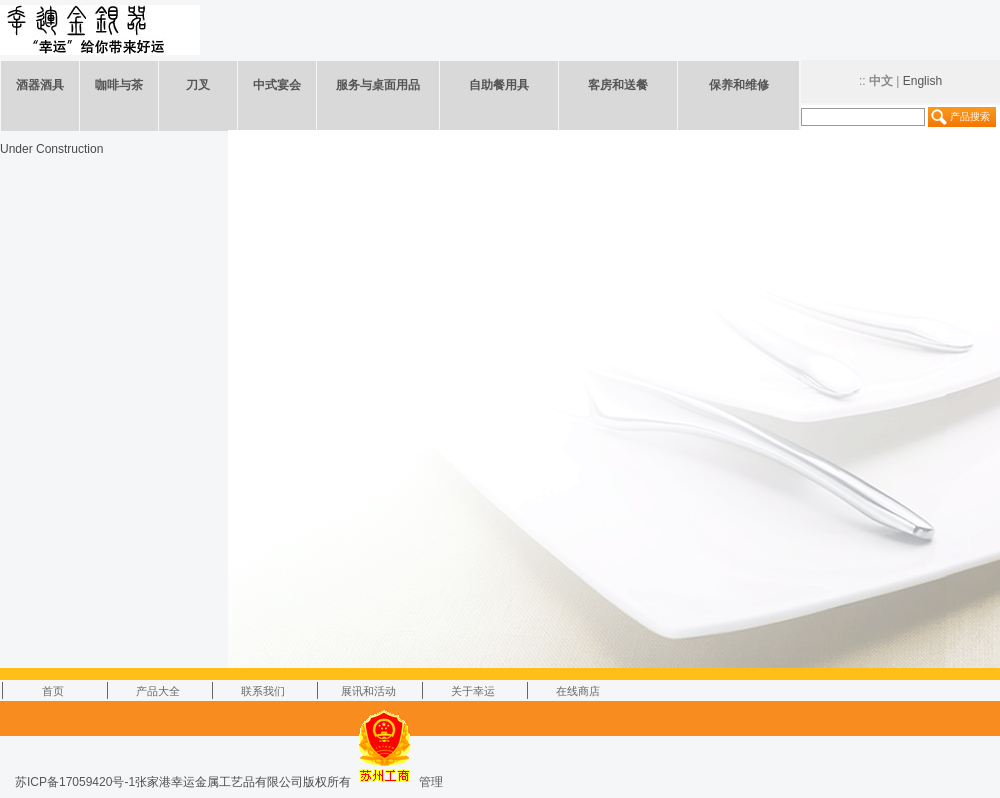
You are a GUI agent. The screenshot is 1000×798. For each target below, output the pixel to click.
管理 (431, 782)
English (922, 81)
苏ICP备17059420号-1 (75, 782)
